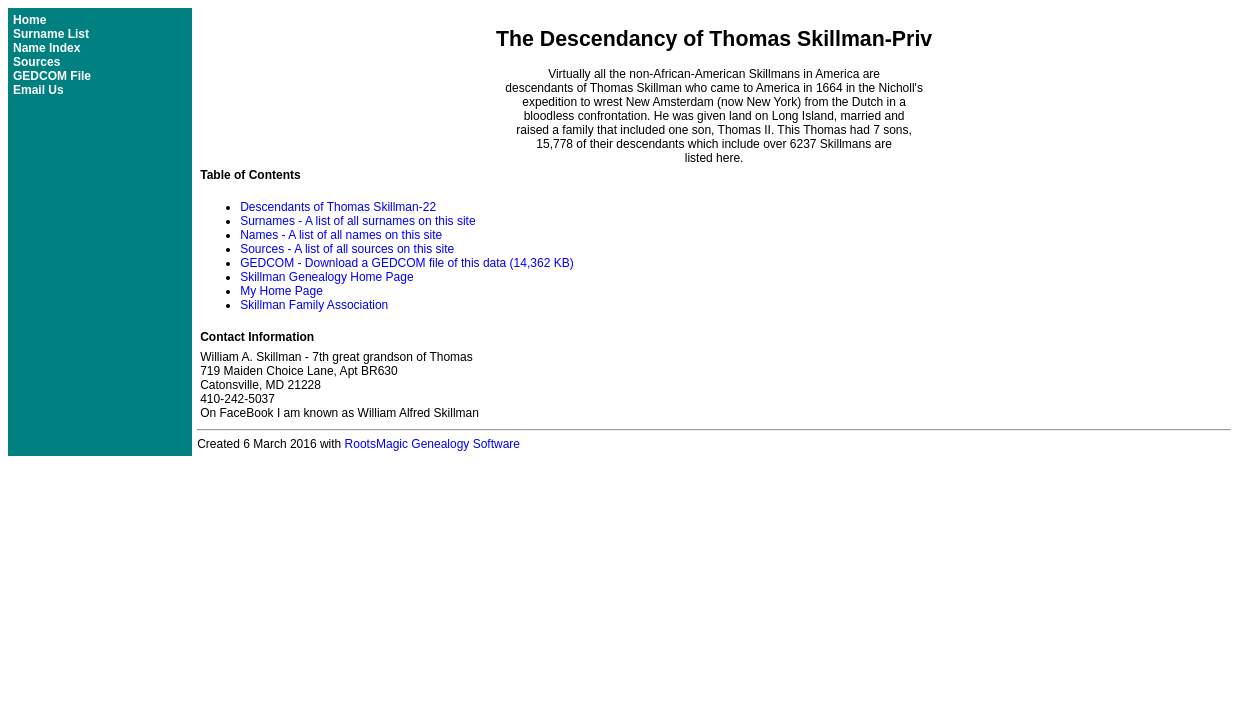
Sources (36, 62)
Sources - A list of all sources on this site (347, 249)
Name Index (46, 48)
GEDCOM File (52, 76)
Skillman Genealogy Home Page (326, 277)
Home (29, 20)
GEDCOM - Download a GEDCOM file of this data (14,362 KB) (406, 263)
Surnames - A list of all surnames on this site (357, 221)
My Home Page (281, 291)
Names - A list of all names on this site (341, 235)
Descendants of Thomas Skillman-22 (338, 207)
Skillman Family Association (314, 305)
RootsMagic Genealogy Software (432, 444)
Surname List (51, 34)
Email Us (38, 90)
